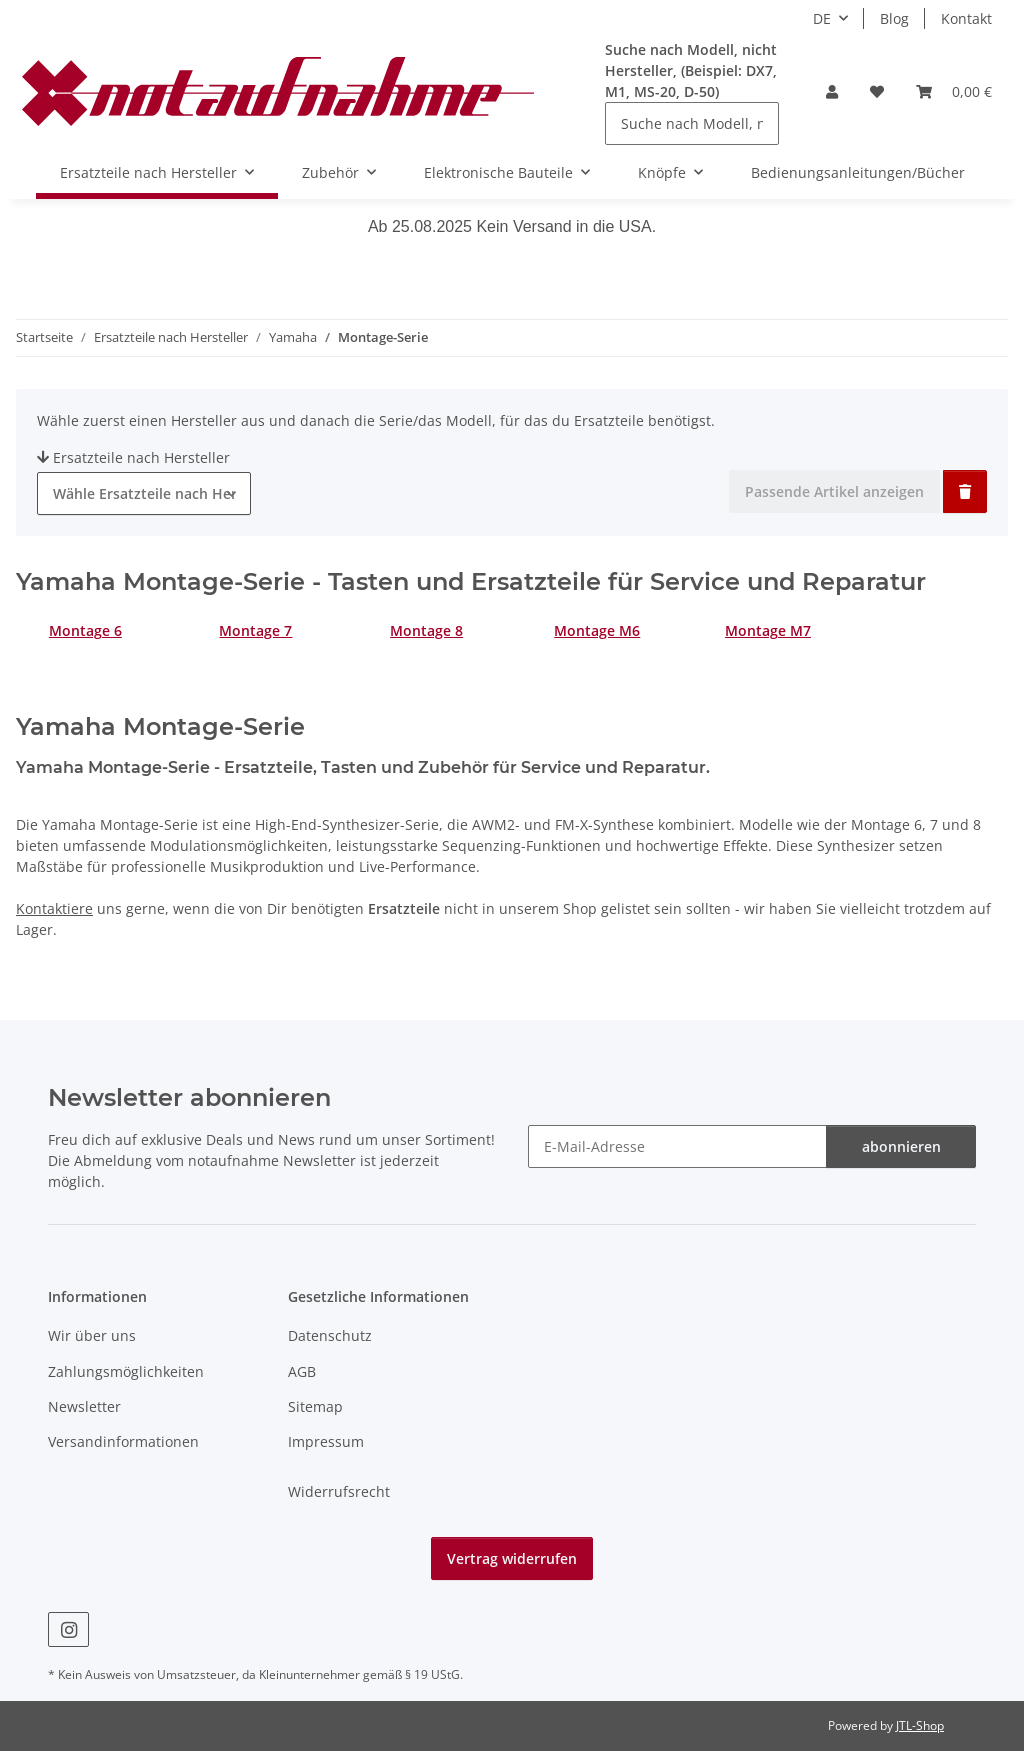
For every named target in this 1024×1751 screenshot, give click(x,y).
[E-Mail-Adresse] (677, 1146)
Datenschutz (330, 1335)
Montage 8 (426, 630)
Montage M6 (597, 630)
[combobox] (144, 493)
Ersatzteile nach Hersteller (133, 457)
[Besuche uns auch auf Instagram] (68, 1629)
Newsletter (84, 1406)
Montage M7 (768, 630)
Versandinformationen (123, 1441)
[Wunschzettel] (877, 91)
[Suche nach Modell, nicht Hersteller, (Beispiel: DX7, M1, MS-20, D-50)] (692, 123)
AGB (302, 1371)
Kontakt (966, 18)
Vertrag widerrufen (512, 1558)
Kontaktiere (54, 908)
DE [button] (822, 18)
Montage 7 (255, 630)
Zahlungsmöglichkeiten (126, 1371)
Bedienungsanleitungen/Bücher (858, 172)
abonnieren (901, 1146)
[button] (832, 91)
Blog (894, 18)
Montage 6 (85, 630)
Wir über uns (92, 1335)
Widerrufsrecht (339, 1491)
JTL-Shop (920, 1725)
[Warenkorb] (954, 91)
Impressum (326, 1441)
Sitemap (315, 1406)
